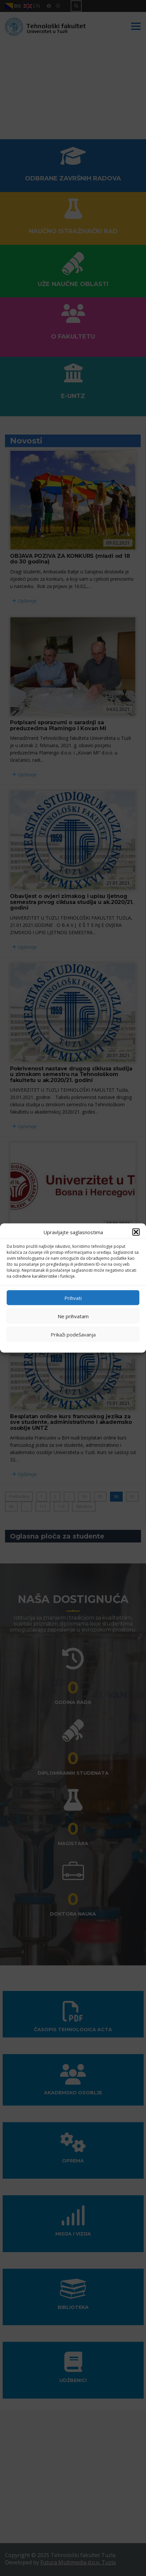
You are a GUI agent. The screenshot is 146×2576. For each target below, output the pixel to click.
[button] (136, 1232)
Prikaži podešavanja (73, 1334)
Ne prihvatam (73, 1316)
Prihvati (73, 1297)
